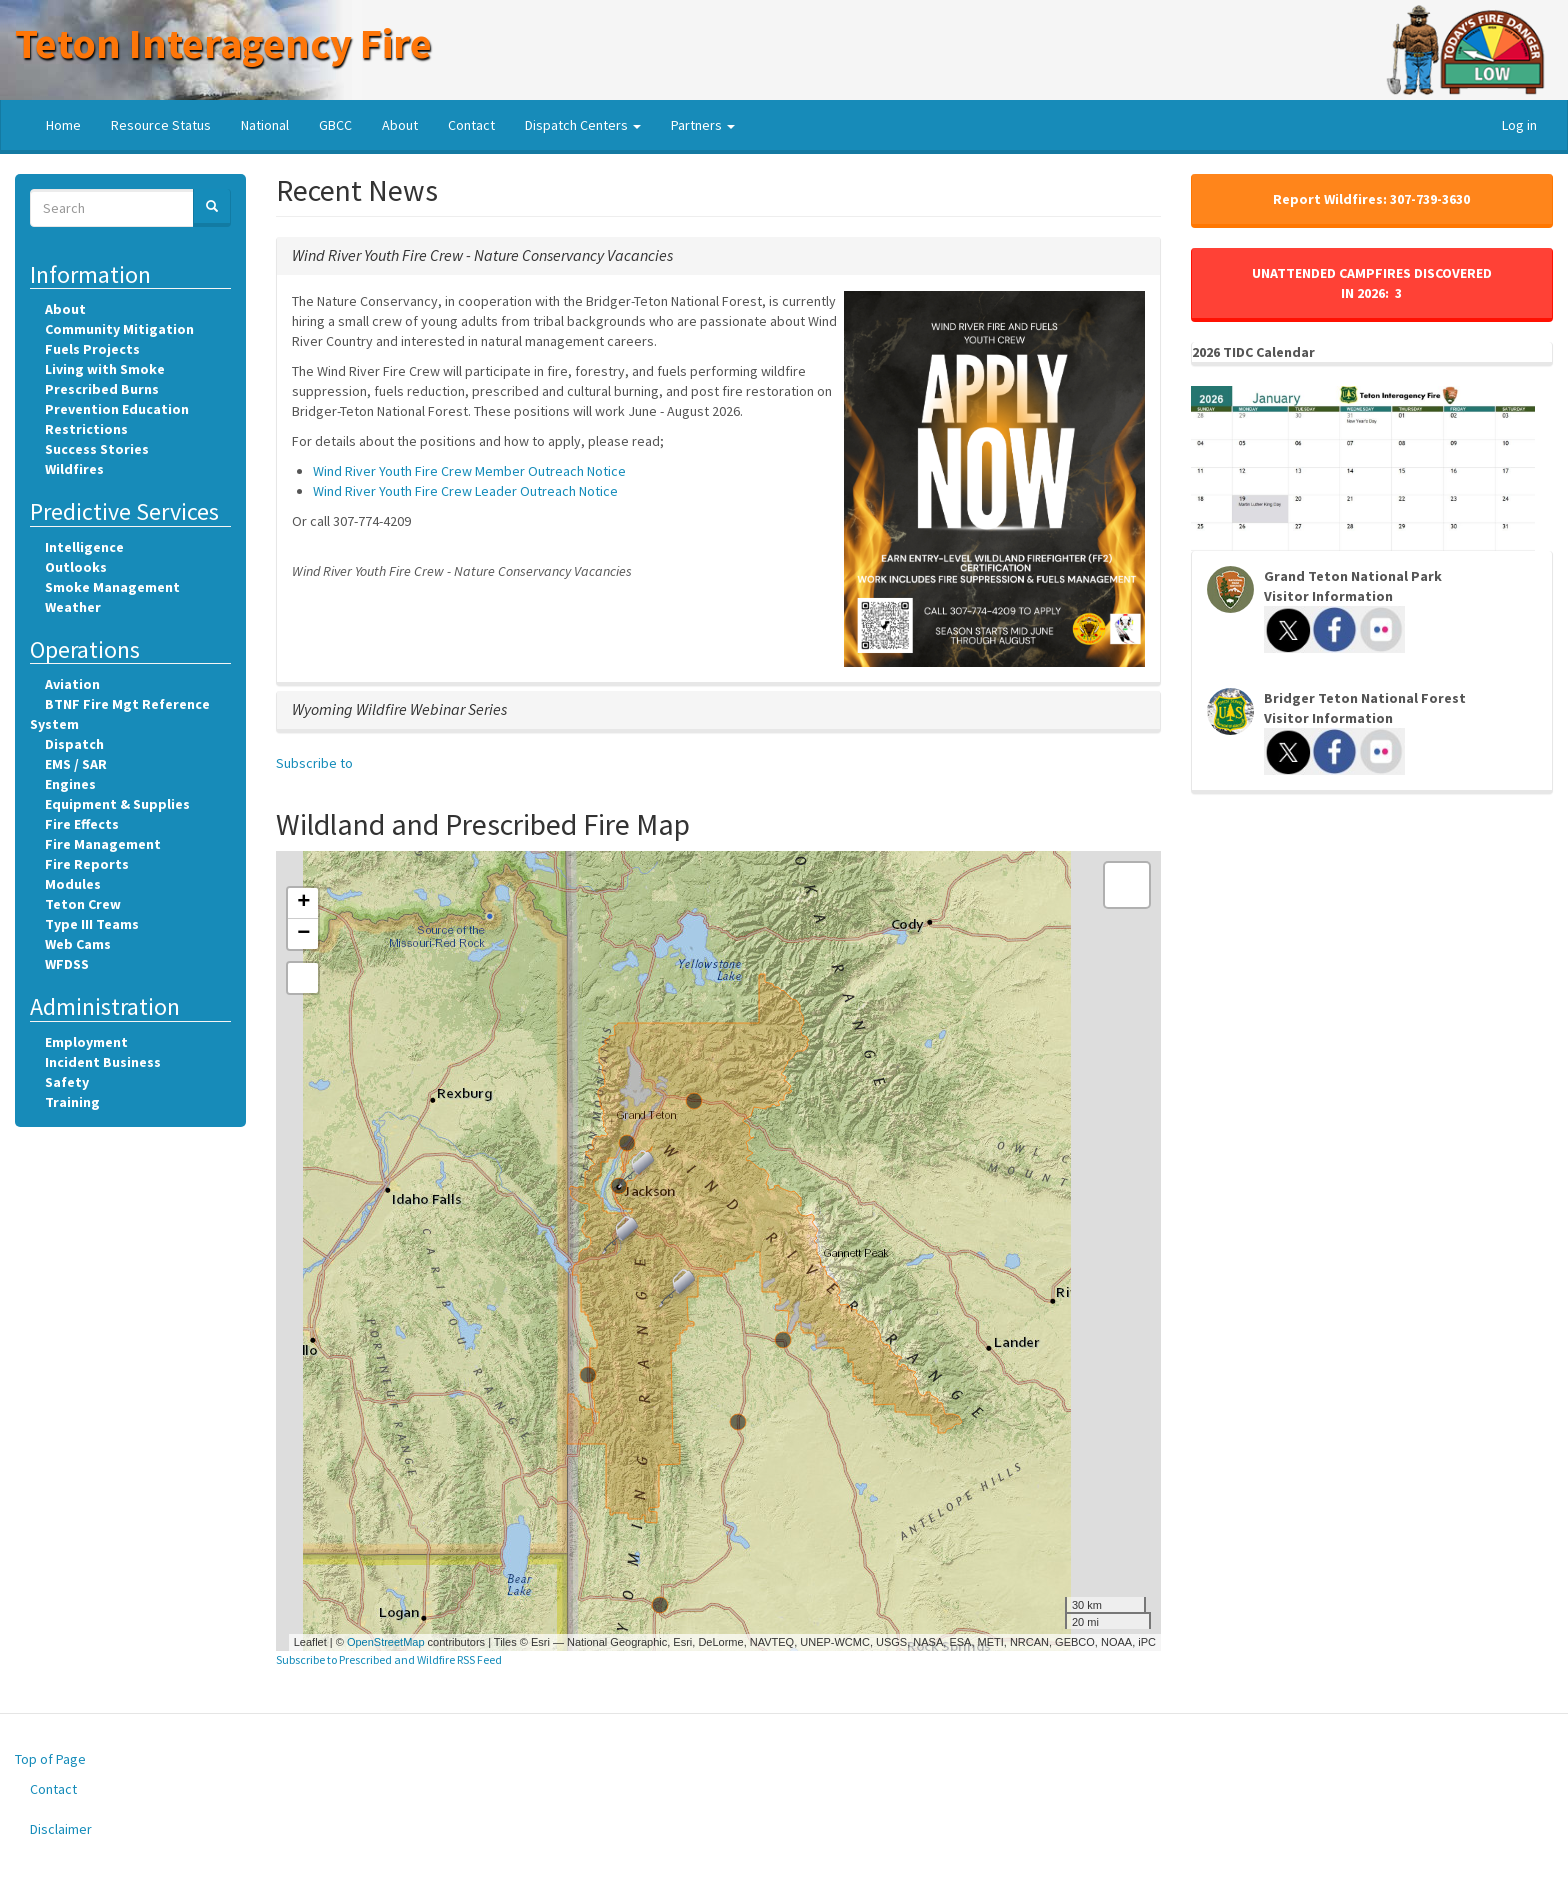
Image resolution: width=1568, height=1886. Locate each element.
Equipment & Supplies (117, 804)
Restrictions (86, 429)
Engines (70, 784)
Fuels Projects (92, 349)
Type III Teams (92, 924)
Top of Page (50, 1759)
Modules (73, 884)
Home (63, 125)
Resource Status (161, 125)
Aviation (72, 684)
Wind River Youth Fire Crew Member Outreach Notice (469, 471)
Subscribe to (314, 763)
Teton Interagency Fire (223, 43)
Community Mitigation (119, 329)
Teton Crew (83, 904)
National (265, 125)
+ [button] (303, 903)
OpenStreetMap (386, 1642)
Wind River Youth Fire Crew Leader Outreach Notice (465, 491)
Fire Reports (87, 864)
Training (72, 1102)
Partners (703, 125)
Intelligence (84, 547)
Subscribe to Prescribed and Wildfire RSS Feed (389, 1659)
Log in (1519, 125)
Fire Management (103, 844)
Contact (471, 125)
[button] (482, 255)
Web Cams (78, 944)
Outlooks (76, 567)
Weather (73, 607)
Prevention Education (117, 409)
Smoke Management (112, 587)
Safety (67, 1082)
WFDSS (67, 964)
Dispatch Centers (583, 125)
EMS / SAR (76, 764)
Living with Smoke (105, 369)
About (400, 125)
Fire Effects (82, 824)
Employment (86, 1042)
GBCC (335, 125)
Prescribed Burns (102, 389)
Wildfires (74, 469)
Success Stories (97, 449)
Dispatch (74, 744)
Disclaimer (61, 1829)
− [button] (303, 934)
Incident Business (103, 1062)
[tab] (718, 256)
